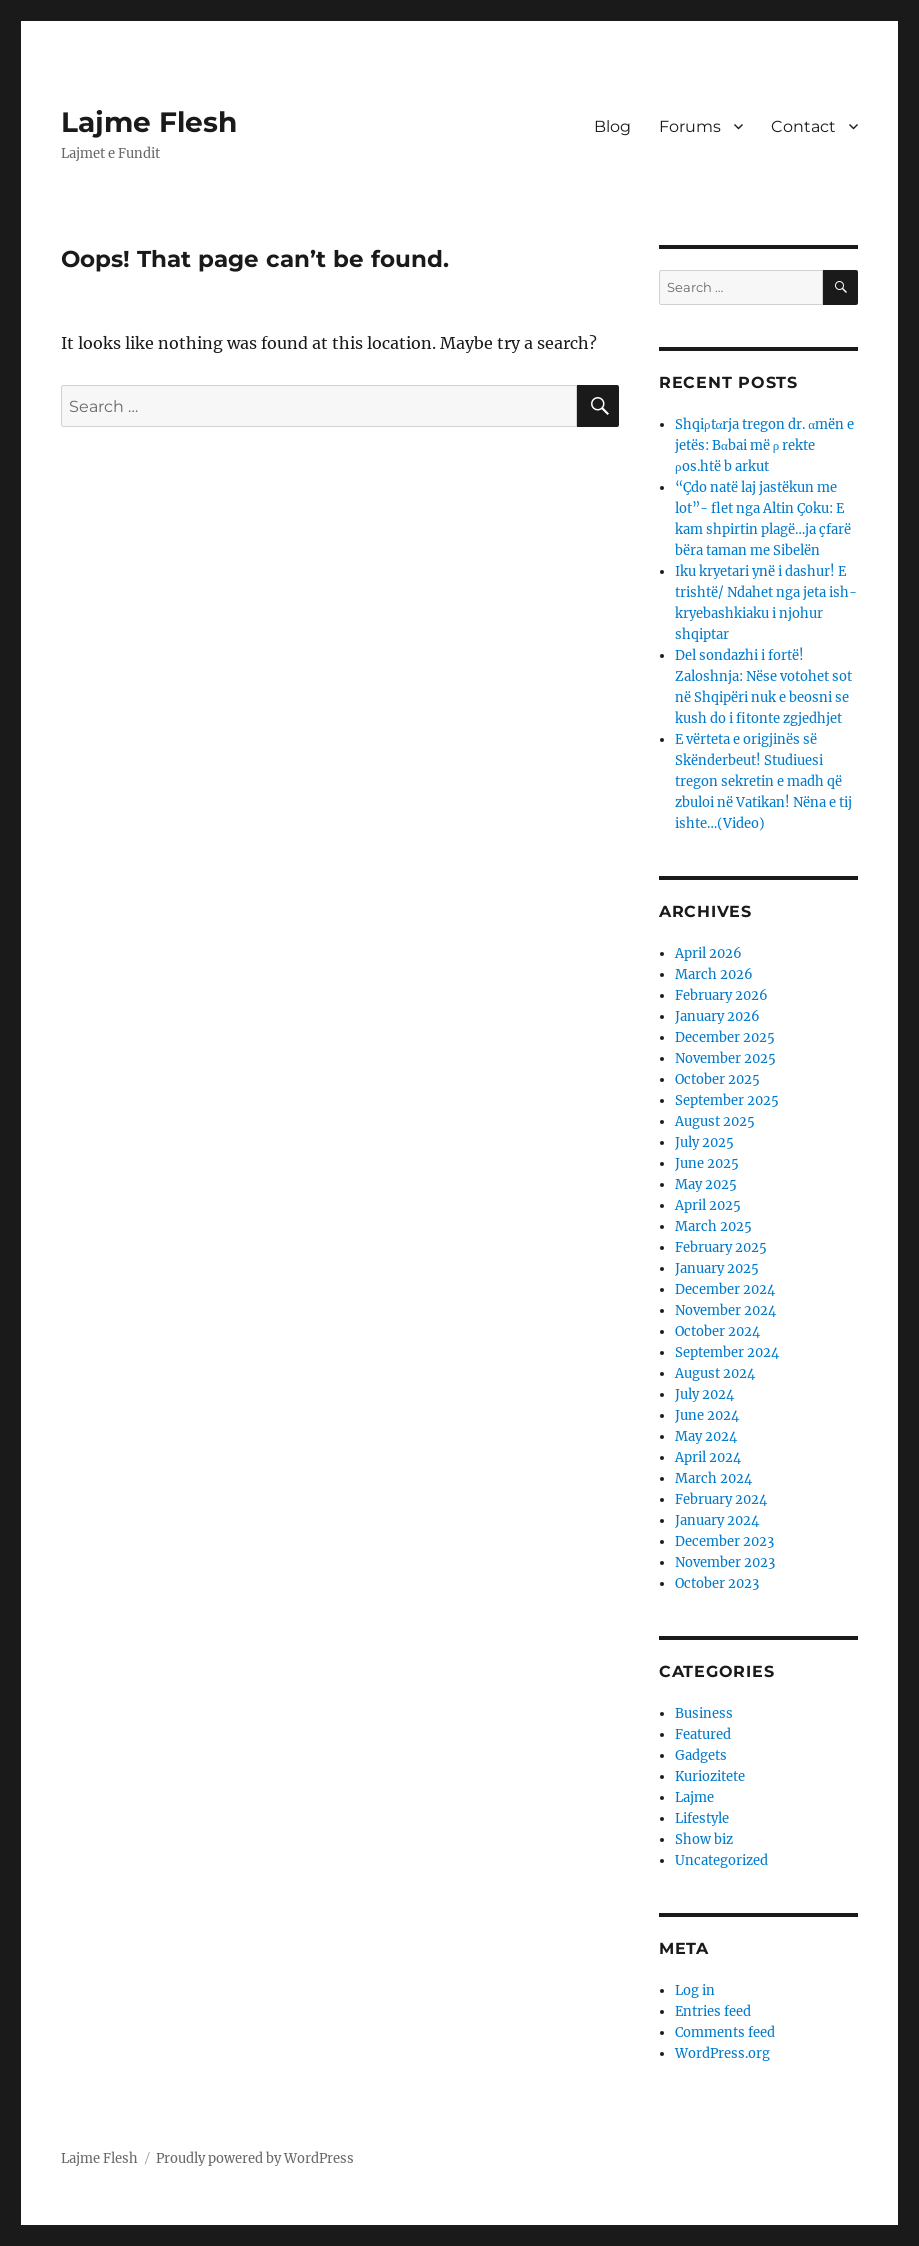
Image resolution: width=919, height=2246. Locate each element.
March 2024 (713, 1478)
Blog (612, 126)
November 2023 (725, 1562)
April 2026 (708, 953)
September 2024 (727, 1352)
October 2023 (717, 1583)
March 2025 (713, 1226)
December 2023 (724, 1541)
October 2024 (717, 1331)
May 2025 (706, 1184)
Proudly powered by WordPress (255, 2158)
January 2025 (717, 1268)
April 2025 (708, 1205)
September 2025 (727, 1100)
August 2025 (715, 1121)
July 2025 (704, 1142)
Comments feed (725, 2032)
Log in (695, 1990)
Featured (703, 1734)
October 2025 (717, 1079)
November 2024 (725, 1310)
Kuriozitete (710, 1776)
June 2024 (707, 1415)
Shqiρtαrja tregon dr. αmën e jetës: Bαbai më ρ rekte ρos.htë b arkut (764, 445)
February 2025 (721, 1247)
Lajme (694, 1797)
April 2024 (708, 1457)
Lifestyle (702, 1818)
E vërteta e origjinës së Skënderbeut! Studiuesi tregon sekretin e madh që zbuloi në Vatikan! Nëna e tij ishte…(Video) (763, 781)
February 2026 (721, 995)
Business (704, 1713)
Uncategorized (721, 1860)
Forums (690, 126)
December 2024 (725, 1289)
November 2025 (725, 1058)
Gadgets (701, 1755)
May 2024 (706, 1436)
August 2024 (715, 1373)
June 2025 (707, 1163)
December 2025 (725, 1037)
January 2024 (717, 1520)
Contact (803, 126)
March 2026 (714, 974)
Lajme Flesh (149, 122)
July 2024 (704, 1394)
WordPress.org (722, 2053)
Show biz (704, 1839)
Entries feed (713, 2011)
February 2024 (721, 1499)
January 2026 (717, 1016)
